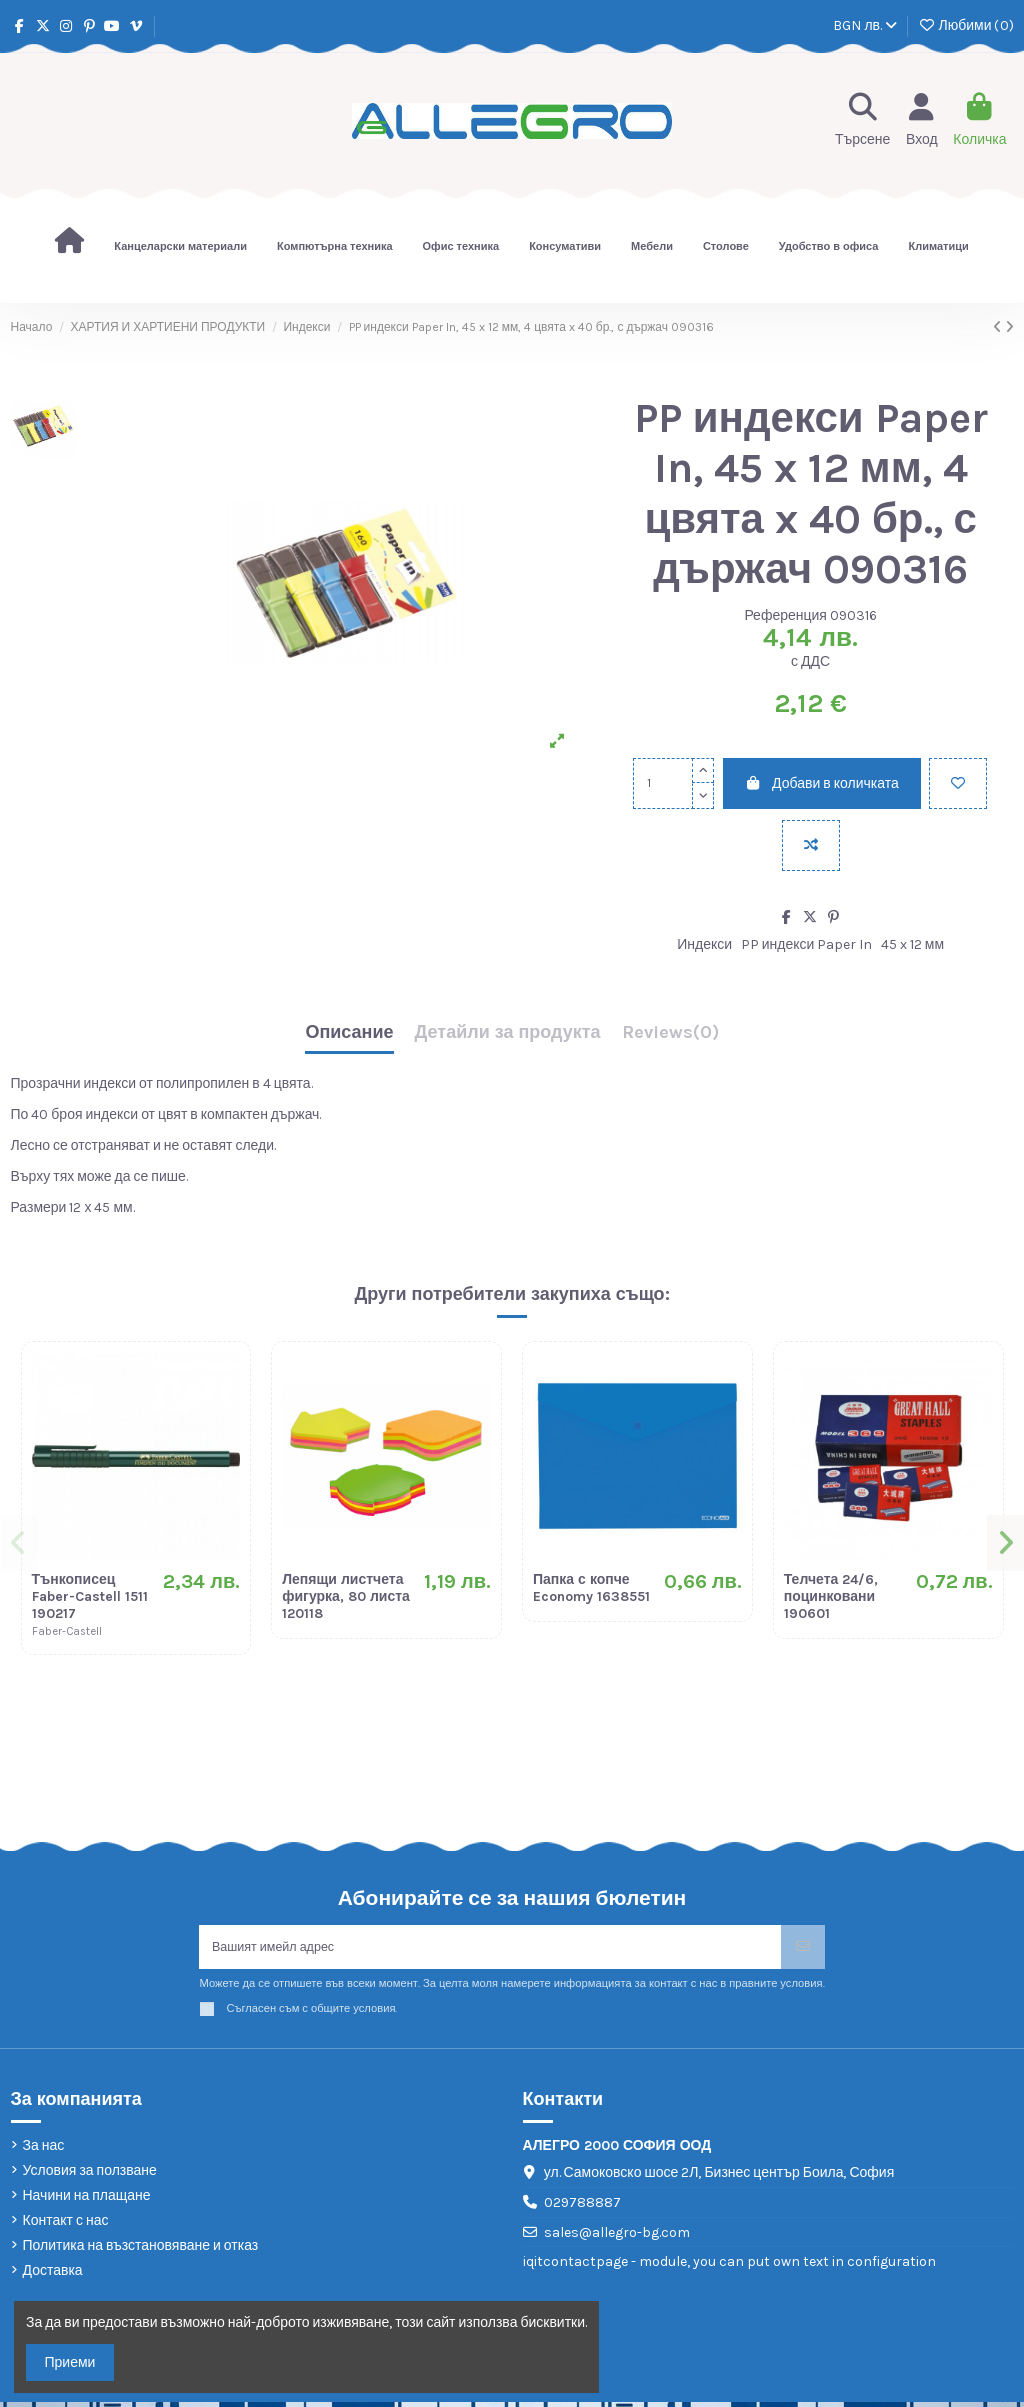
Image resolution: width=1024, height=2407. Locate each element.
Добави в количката (822, 783)
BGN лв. (865, 25)
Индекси (704, 944)
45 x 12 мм (912, 944)
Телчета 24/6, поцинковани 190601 (831, 1596)
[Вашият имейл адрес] (490, 1949)
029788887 (582, 2207)
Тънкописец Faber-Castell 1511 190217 (90, 1596)
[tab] (670, 1037)
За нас (44, 2150)
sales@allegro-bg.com (617, 2237)
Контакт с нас (66, 2225)
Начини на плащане (87, 2200)
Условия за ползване (90, 2175)
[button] (20, 1544)
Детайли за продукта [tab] (508, 1033)
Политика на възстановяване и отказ (141, 2250)
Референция (785, 615)
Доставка (53, 2276)
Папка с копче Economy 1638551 (591, 1588)
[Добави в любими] (958, 783)
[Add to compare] (811, 845)
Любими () (965, 25)
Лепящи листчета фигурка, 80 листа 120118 (346, 1596)
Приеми (70, 2362)
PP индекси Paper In (807, 944)
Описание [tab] (349, 1033)
